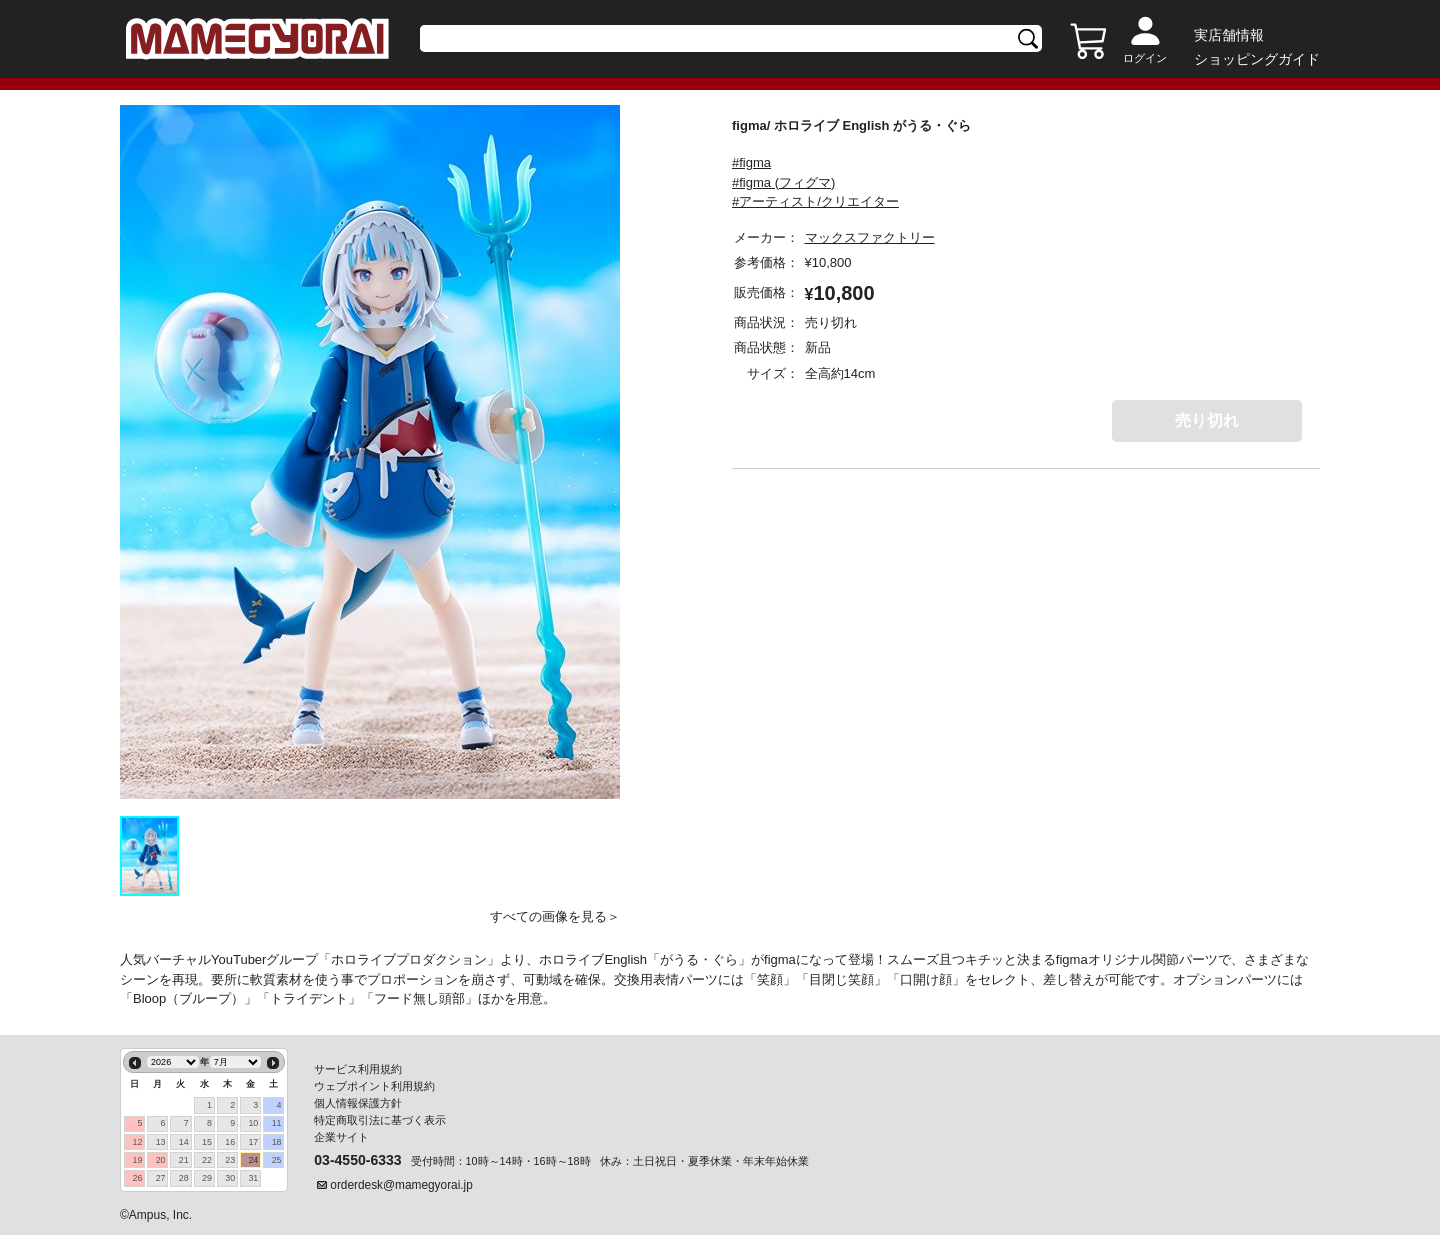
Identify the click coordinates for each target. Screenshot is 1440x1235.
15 (207, 1142)
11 (277, 1123)
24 (253, 1160)
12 (137, 1142)
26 (137, 1178)
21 (184, 1160)
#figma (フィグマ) (783, 182)
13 (161, 1142)
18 (277, 1142)
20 (161, 1160)
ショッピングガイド (1257, 59)
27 (161, 1178)
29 (207, 1178)
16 (230, 1142)
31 (253, 1178)
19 (137, 1160)
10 (253, 1123)
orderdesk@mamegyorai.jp (401, 1185)
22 (207, 1160)
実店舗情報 (1229, 35)
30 (230, 1178)
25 (277, 1160)
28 (184, 1178)
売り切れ (1207, 420)
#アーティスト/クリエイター (815, 201)
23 (230, 1160)
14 (184, 1142)
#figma (751, 162)
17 (253, 1142)
